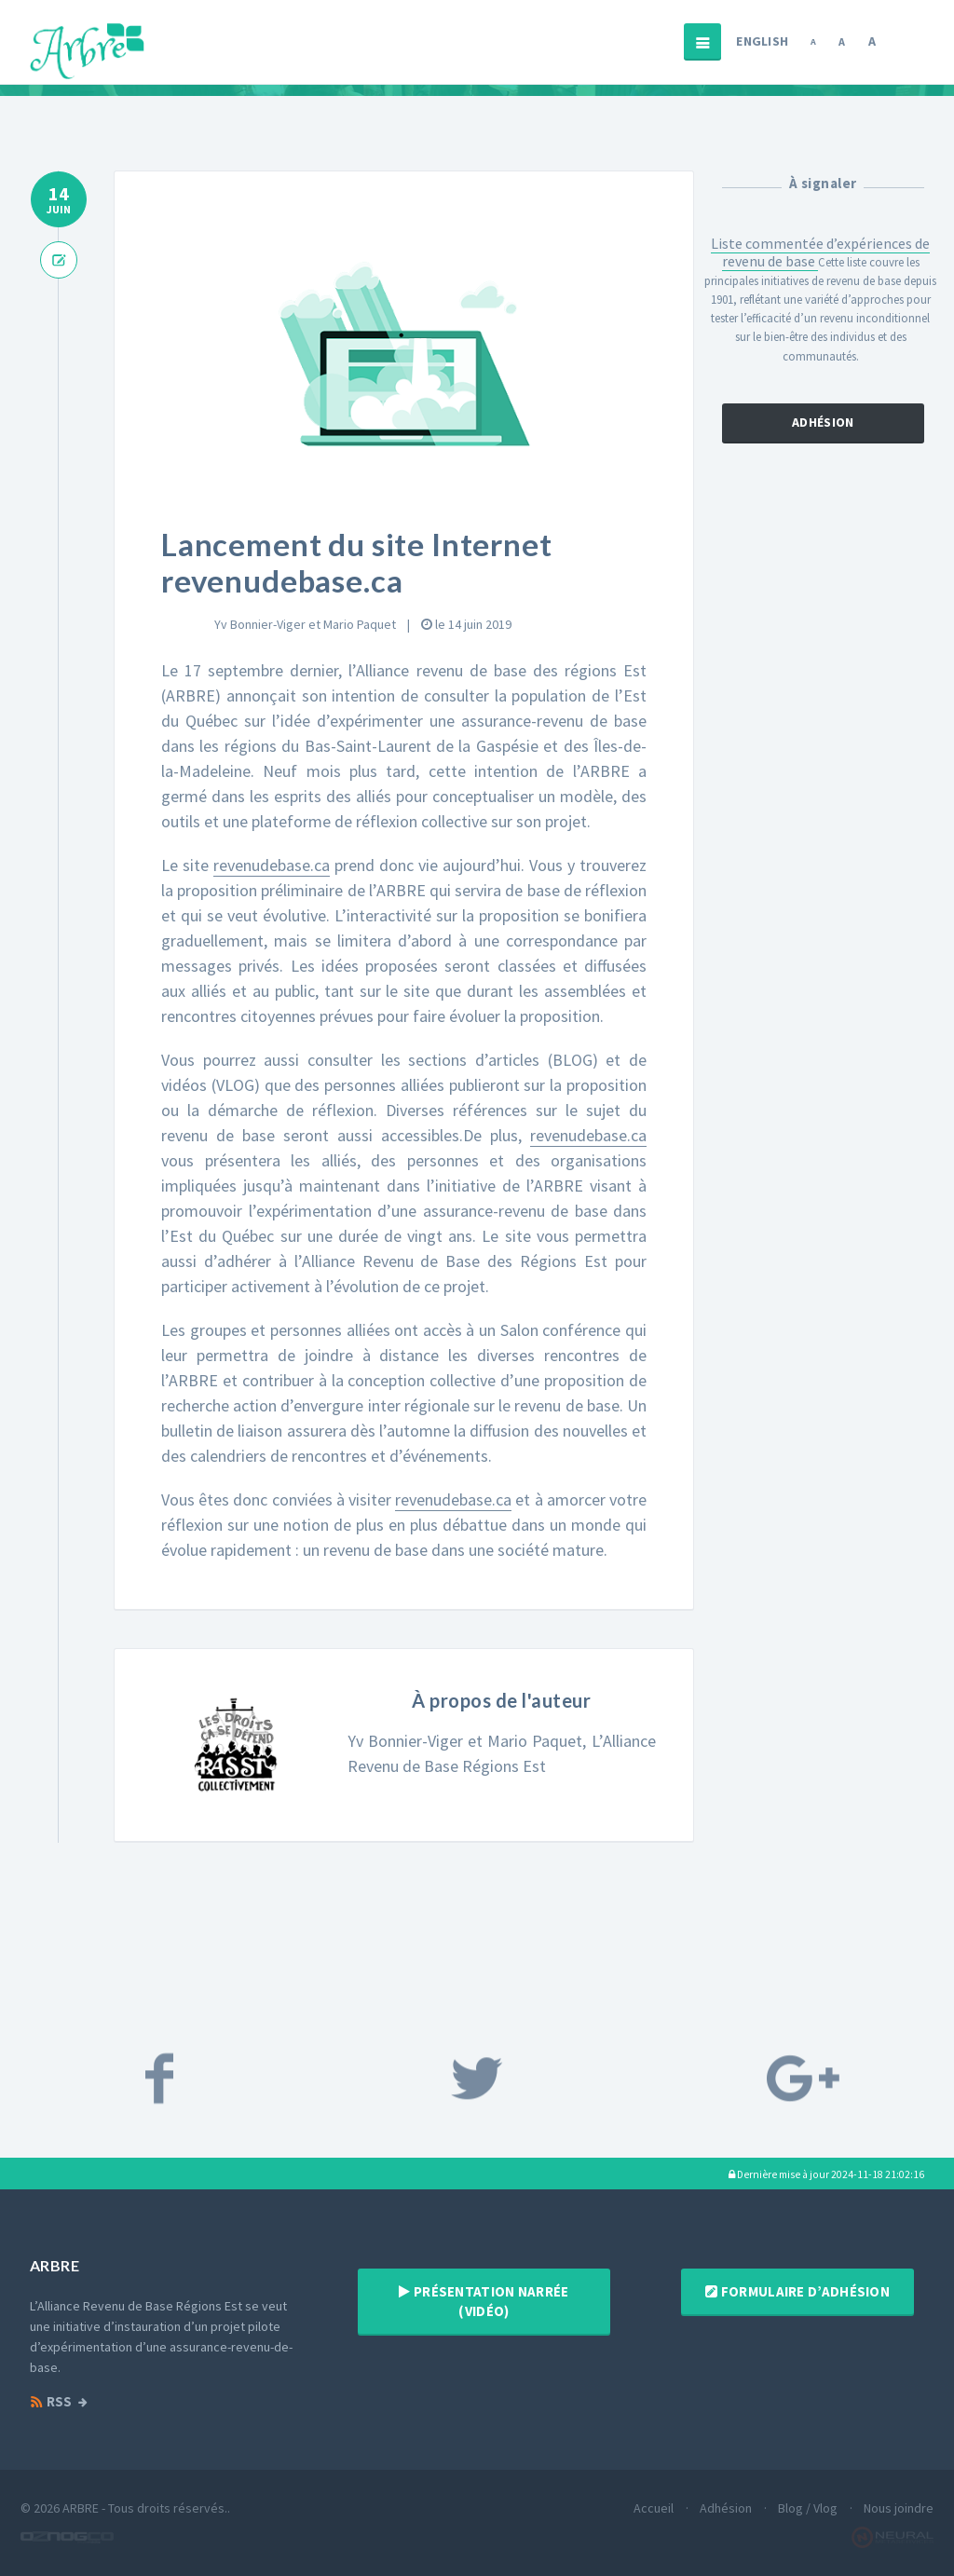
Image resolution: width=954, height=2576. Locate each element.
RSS (51, 2401)
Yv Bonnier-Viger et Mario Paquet (305, 624)
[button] (826, 2173)
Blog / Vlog (808, 2508)
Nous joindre (899, 2508)
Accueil (654, 2508)
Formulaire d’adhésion (797, 2291)
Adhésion (823, 423)
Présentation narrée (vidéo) (483, 2301)
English (762, 41)
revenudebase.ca (271, 865)
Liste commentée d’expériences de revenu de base (820, 252)
